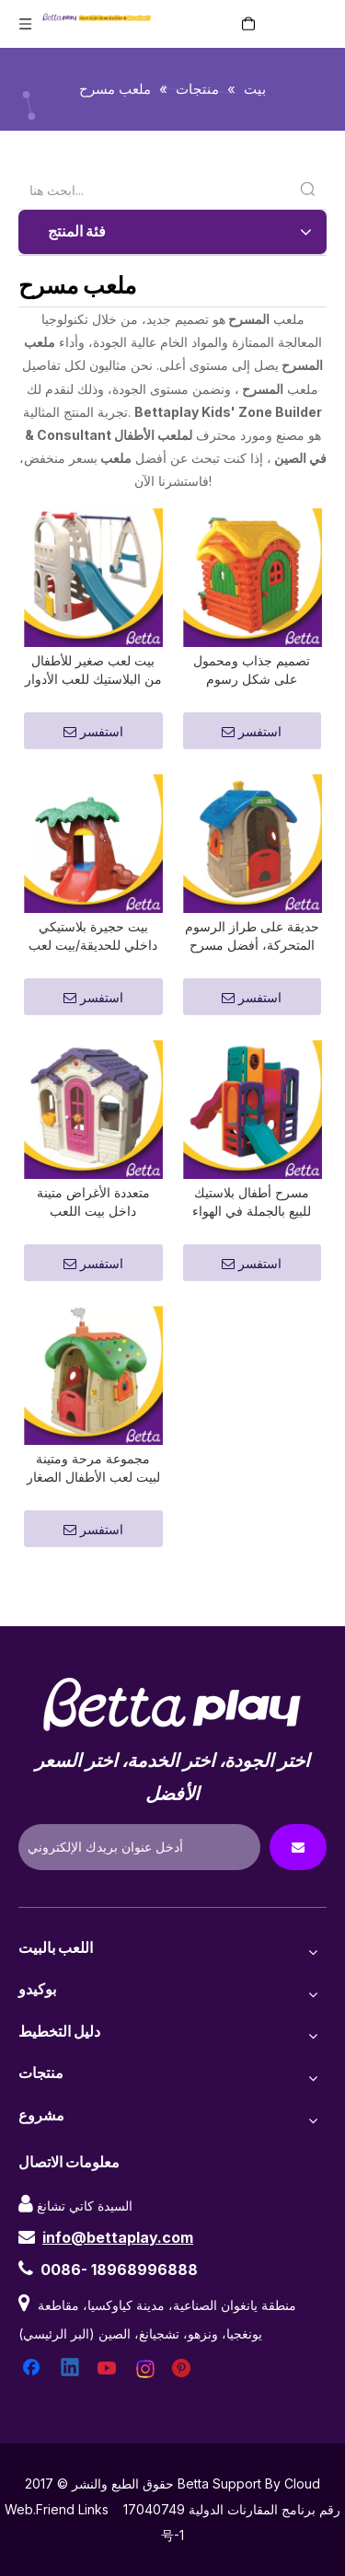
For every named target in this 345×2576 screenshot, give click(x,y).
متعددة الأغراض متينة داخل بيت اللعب (93, 1235)
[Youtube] (108, 2413)
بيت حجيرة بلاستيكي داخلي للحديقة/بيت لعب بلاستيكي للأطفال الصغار (93, 958)
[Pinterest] (184, 2413)
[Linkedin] (71, 2413)
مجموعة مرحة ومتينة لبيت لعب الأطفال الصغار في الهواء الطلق (93, 1513)
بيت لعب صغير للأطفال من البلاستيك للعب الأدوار (93, 681)
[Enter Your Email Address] (139, 1891)
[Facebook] (33, 2413)
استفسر (93, 743)
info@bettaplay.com (117, 2281)
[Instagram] (146, 2413)
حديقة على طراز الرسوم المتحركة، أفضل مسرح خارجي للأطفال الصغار (252, 958)
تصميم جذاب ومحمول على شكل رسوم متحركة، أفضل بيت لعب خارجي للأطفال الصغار (252, 681)
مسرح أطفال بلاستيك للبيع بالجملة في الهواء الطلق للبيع (251, 1235)
